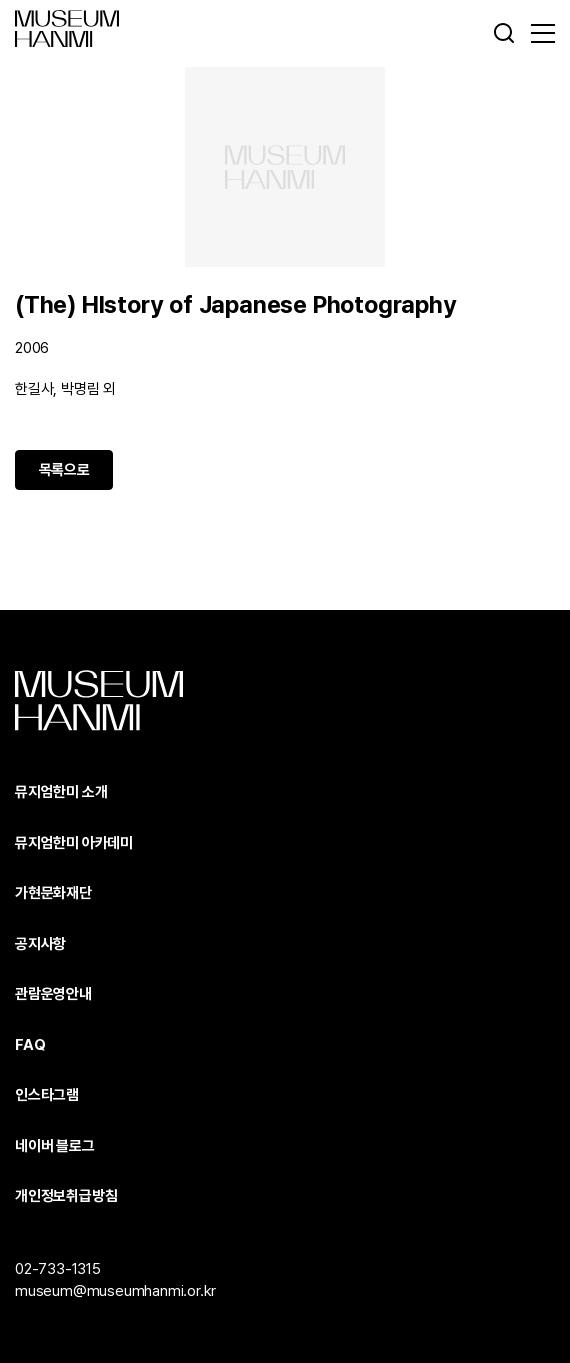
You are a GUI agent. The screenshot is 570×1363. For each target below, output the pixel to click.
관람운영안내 (53, 994)
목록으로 (64, 470)
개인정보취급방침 (66, 1196)
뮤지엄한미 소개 (61, 792)
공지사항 (40, 944)
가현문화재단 (53, 893)
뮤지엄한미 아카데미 (74, 843)
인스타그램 (47, 1095)
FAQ (30, 1045)
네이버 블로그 (55, 1146)
